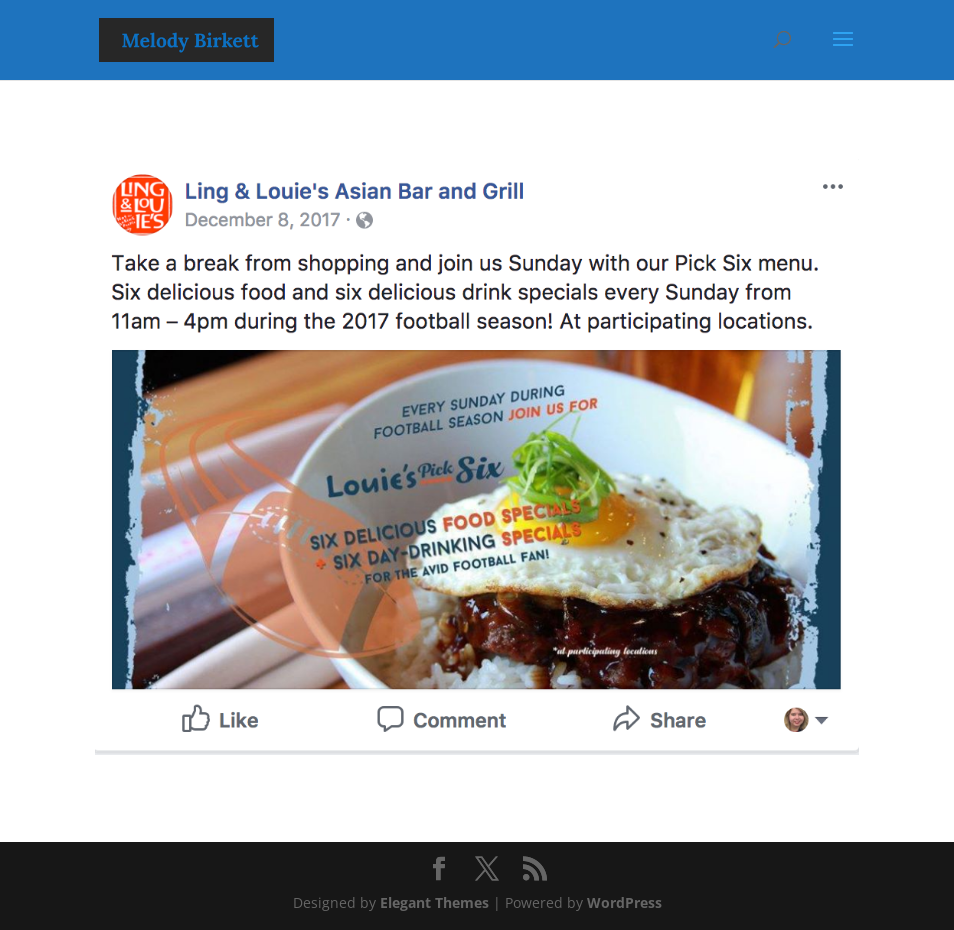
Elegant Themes (434, 902)
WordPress (624, 902)
